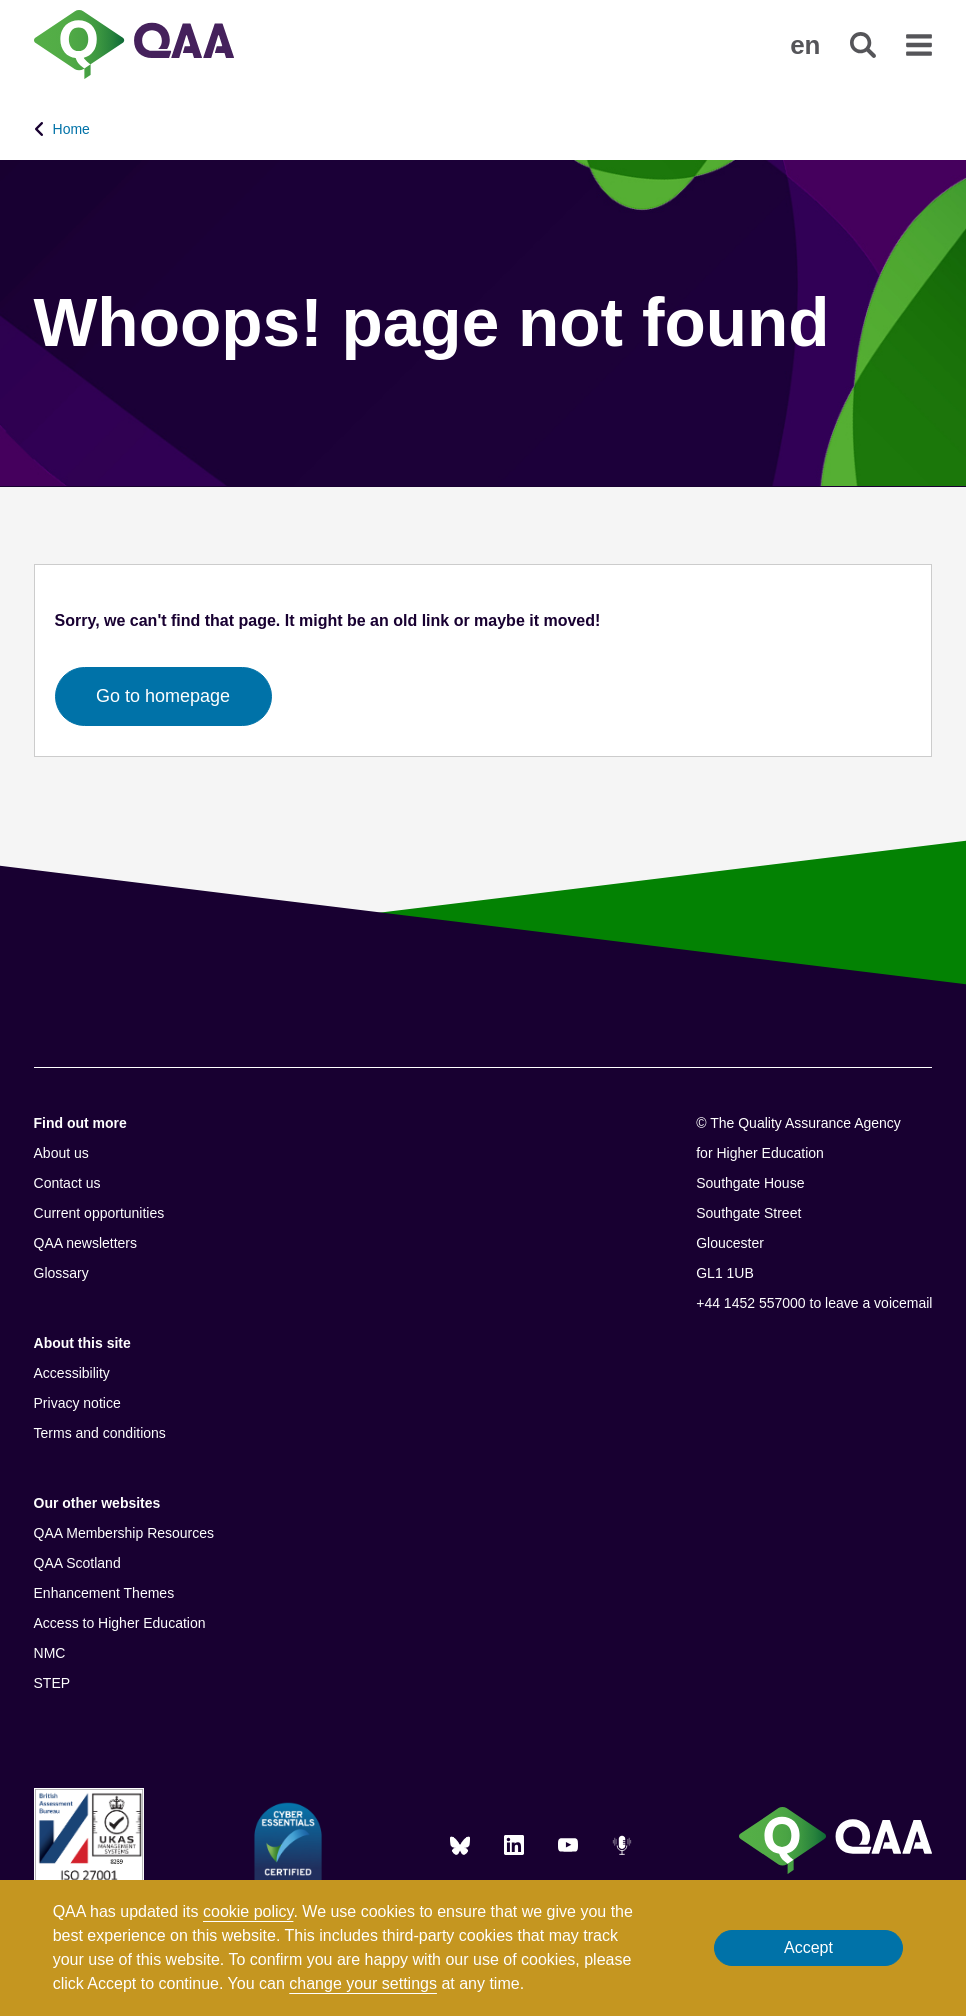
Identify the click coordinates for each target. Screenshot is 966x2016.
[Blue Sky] (460, 1845)
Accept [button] (808, 1947)
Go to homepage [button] (163, 696)
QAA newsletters (86, 1243)
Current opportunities (99, 1213)
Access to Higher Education (120, 1623)
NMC (50, 1653)
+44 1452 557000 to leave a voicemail (814, 1303)
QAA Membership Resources (124, 1533)
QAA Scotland (77, 1563)
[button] (805, 45)
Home (71, 129)
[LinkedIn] (514, 1845)
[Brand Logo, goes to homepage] (134, 46)
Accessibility (72, 1373)
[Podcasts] (622, 1845)
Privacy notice (77, 1403)
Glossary (61, 1273)
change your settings (363, 1983)
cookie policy (248, 1911)
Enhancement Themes (104, 1593)
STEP (52, 1683)
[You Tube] (568, 1845)
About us (61, 1153)
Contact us (67, 1183)
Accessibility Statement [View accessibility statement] (0, 0)
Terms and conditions (100, 1433)
